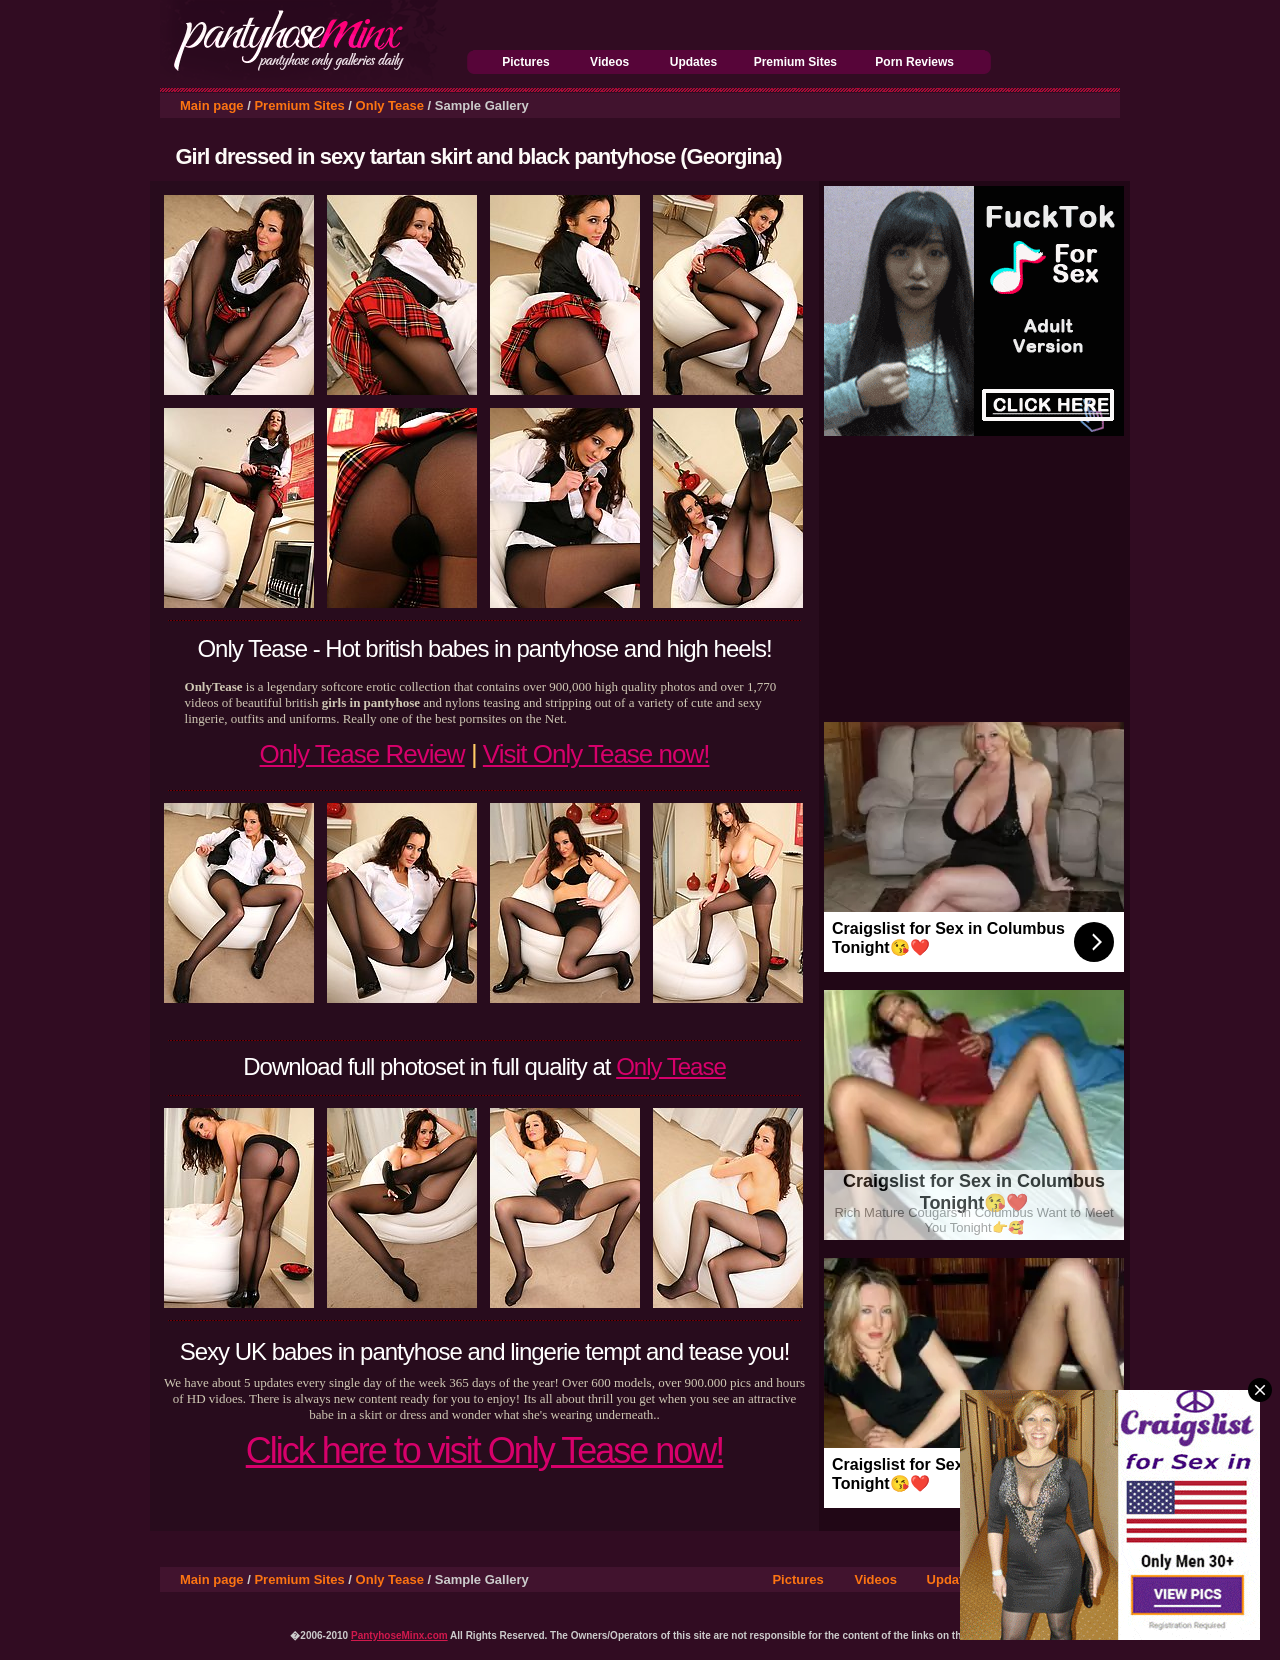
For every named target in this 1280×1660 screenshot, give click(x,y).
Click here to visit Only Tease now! (485, 1450)
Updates (693, 62)
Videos (609, 62)
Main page (212, 105)
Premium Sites (795, 62)
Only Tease (390, 105)
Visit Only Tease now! (596, 754)
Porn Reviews (914, 62)
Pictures (525, 62)
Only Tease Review (362, 754)
